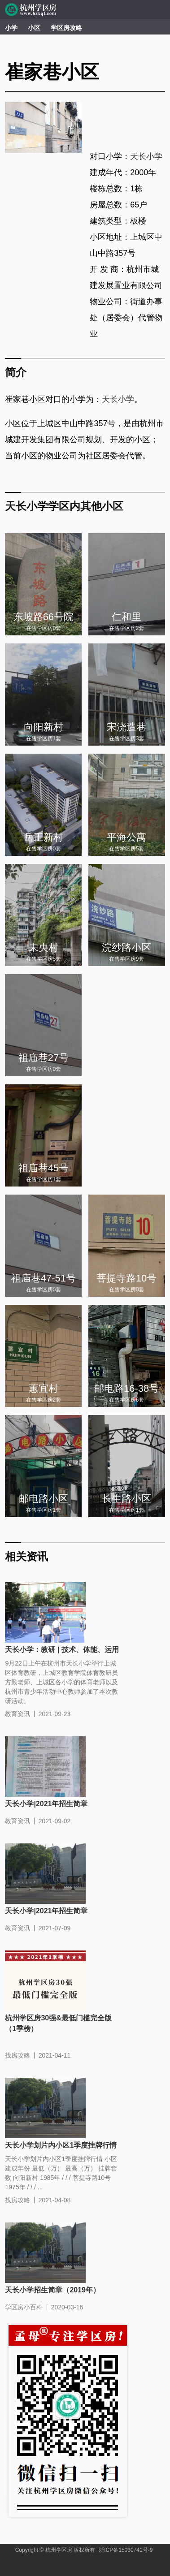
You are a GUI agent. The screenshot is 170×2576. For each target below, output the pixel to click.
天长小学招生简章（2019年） (52, 2290)
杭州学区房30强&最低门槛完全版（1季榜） (58, 2023)
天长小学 (146, 156)
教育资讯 (17, 1714)
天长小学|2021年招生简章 (46, 1804)
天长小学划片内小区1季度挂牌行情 (61, 2145)
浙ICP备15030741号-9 (126, 2550)
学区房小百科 (24, 2307)
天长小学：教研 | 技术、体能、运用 (61, 1649)
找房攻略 (17, 2055)
